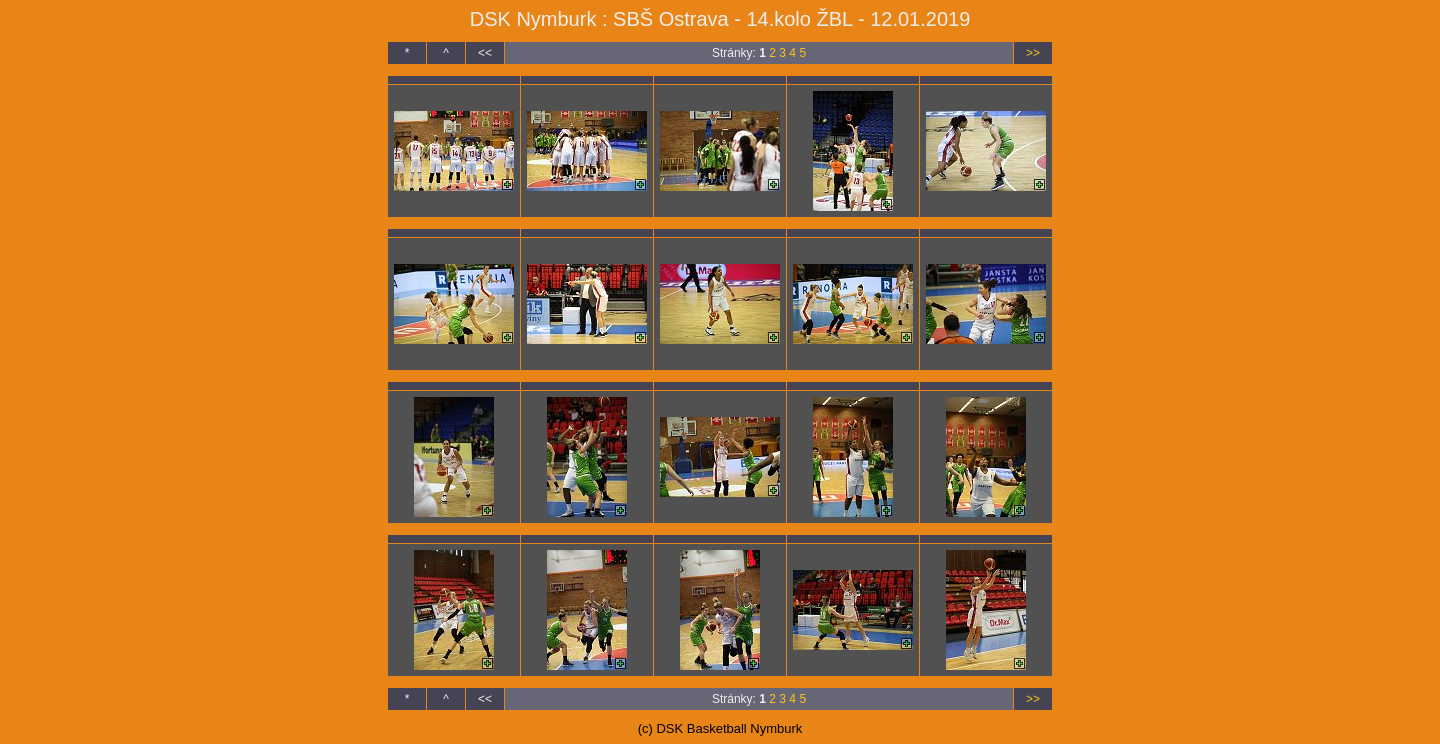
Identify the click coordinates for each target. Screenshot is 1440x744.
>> (1033, 53)
